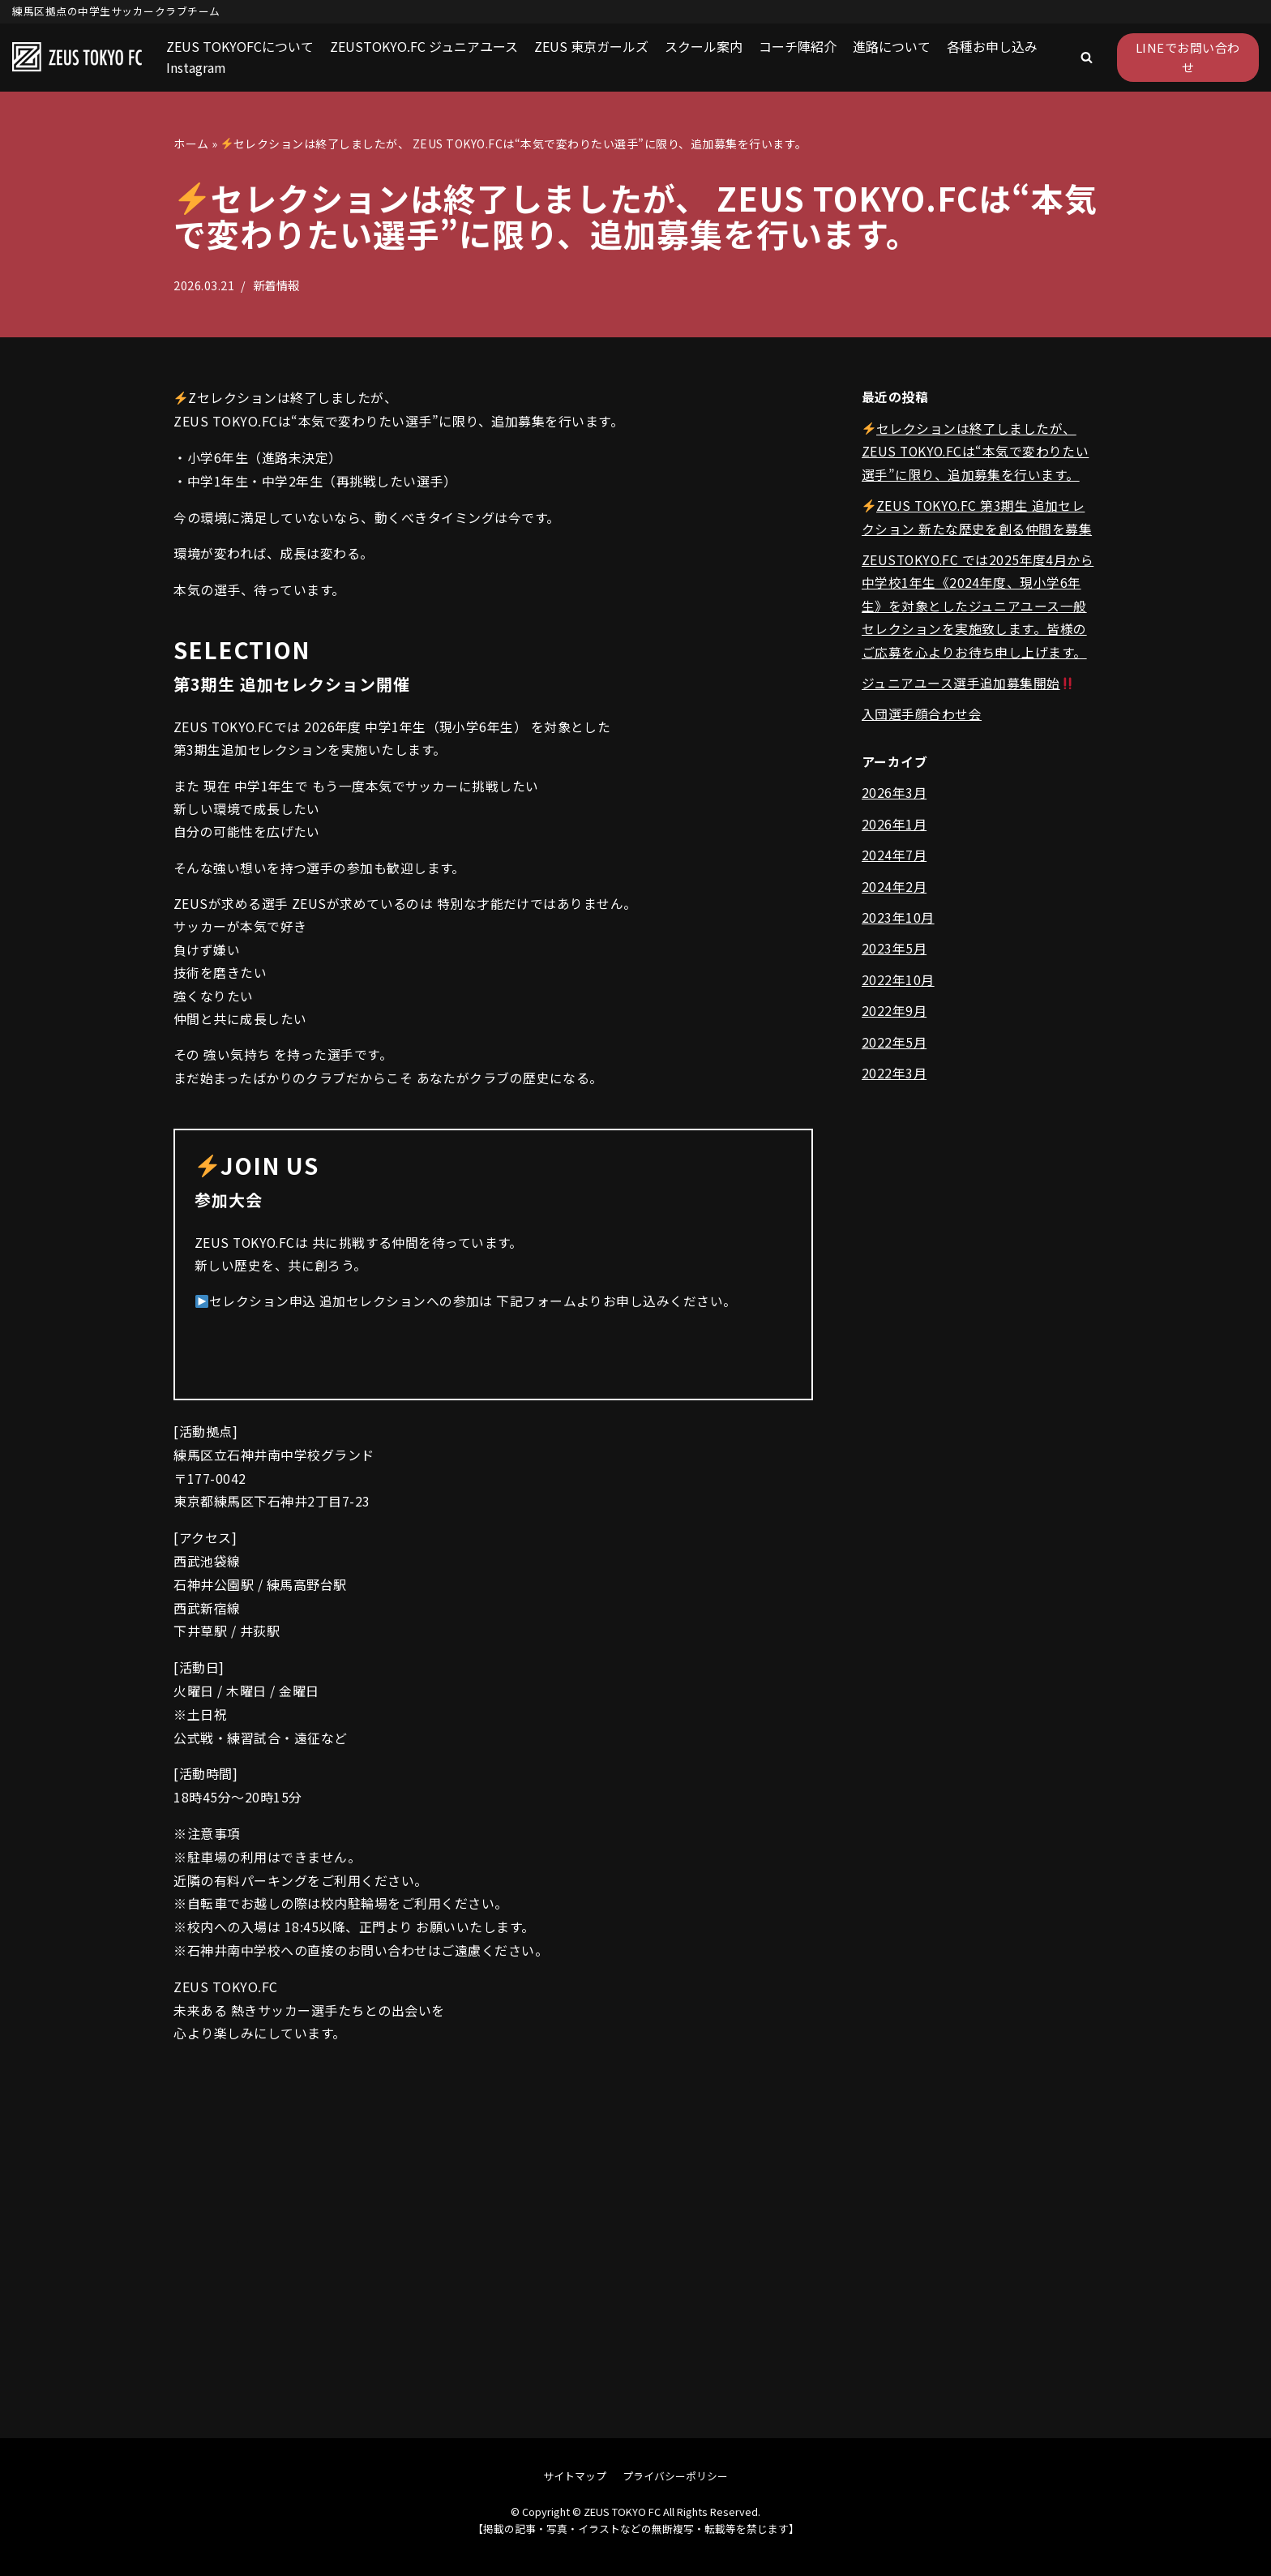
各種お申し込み (992, 46)
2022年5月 (894, 1049)
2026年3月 (894, 798)
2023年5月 (894, 955)
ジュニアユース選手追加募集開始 (968, 687)
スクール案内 (703, 46)
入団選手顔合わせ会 (922, 718)
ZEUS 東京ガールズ (591, 46)
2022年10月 (898, 986)
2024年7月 (894, 860)
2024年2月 (894, 892)
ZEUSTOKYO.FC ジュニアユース (424, 46)
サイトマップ (574, 2476)
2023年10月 (898, 923)
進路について (892, 46)
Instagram (196, 67)
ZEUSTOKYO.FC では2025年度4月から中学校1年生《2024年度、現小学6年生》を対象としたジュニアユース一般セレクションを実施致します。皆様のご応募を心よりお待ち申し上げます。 (978, 608)
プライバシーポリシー (675, 2476)
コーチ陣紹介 (798, 46)
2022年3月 (894, 1081)
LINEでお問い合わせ (1188, 57)
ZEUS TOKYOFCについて (240, 46)
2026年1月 (894, 828)
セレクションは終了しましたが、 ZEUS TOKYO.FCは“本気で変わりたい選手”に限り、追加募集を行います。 (977, 452)
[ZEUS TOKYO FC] (77, 57)
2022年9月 (894, 1017)
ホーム (191, 143)
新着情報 (276, 285)
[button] (1087, 57)
